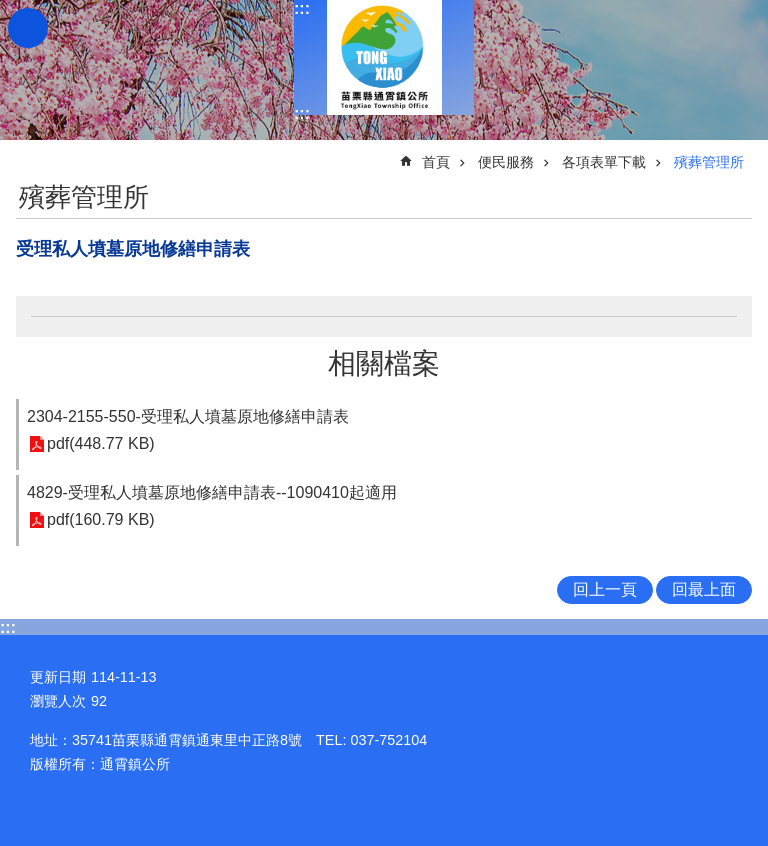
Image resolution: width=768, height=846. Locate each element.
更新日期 (58, 677)
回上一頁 (605, 589)
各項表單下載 (604, 162)
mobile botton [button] (28, 28)
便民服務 (506, 162)
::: (302, 8)
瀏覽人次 (58, 701)
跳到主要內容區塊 (10, 10)
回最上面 (704, 589)
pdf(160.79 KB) (101, 520)
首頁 (436, 162)
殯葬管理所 (709, 162)
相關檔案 (384, 363)
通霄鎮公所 (384, 57)
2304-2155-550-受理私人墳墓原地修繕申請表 (188, 416)
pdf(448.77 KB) (101, 444)
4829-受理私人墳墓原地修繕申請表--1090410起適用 (212, 492)
